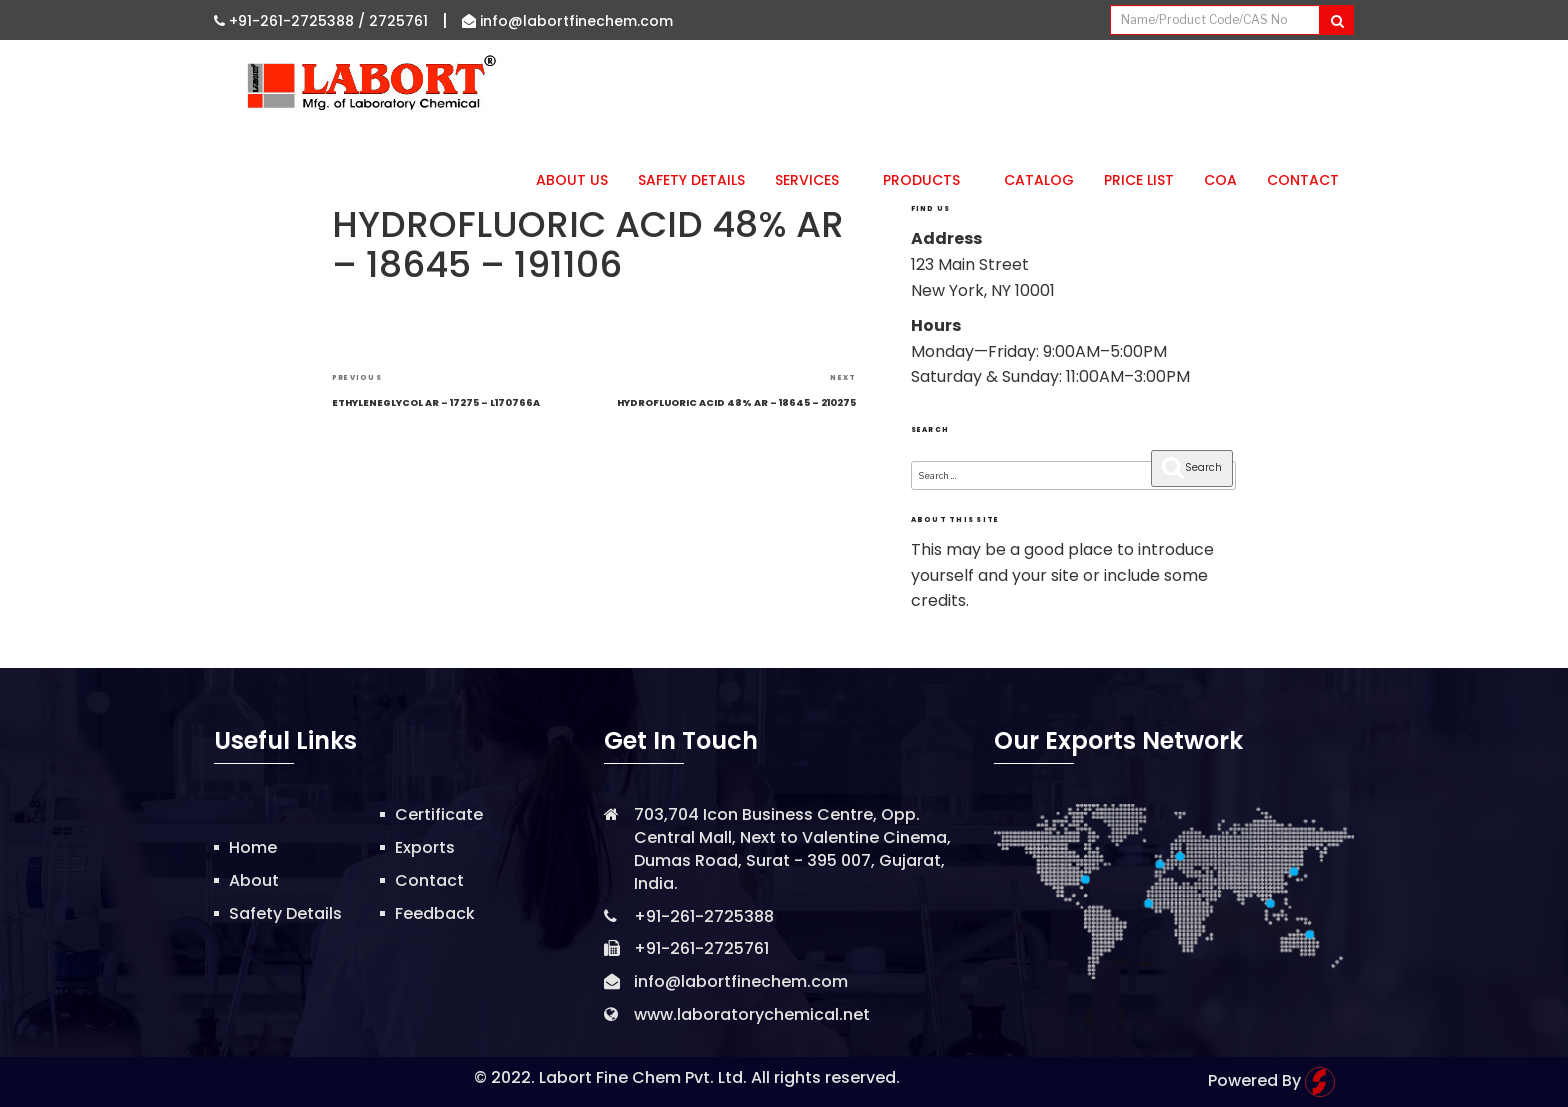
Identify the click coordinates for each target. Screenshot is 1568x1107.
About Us (572, 180)
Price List (1139, 180)
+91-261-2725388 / (291, 21)
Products (928, 180)
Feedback (435, 913)
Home (253, 847)
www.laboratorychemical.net (752, 1014)
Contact (1303, 180)
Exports (425, 847)
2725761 (398, 21)
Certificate (439, 814)
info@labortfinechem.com (567, 21)
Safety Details (691, 180)
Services (814, 180)
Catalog (1039, 180)
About (254, 880)
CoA (1220, 180)
